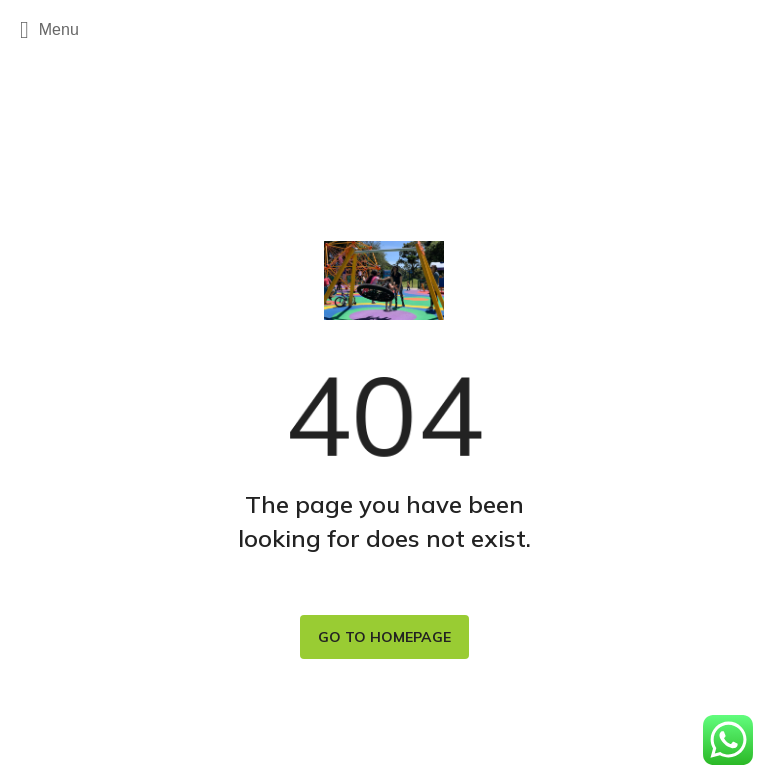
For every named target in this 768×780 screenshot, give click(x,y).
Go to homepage (384, 637)
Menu (49, 30)
